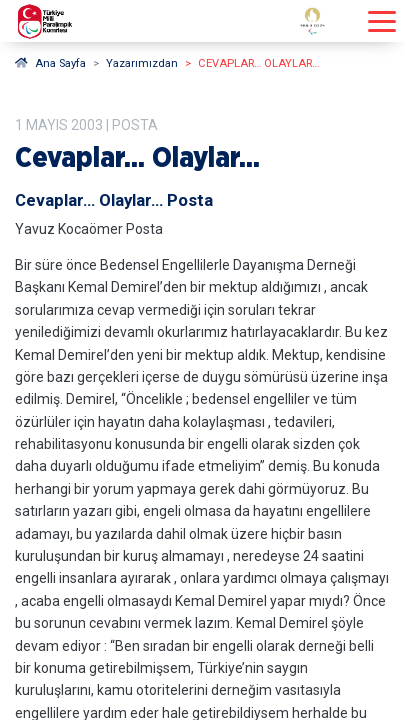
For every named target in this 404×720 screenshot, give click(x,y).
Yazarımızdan (142, 63)
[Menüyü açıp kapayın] (382, 21)
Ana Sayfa (50, 63)
